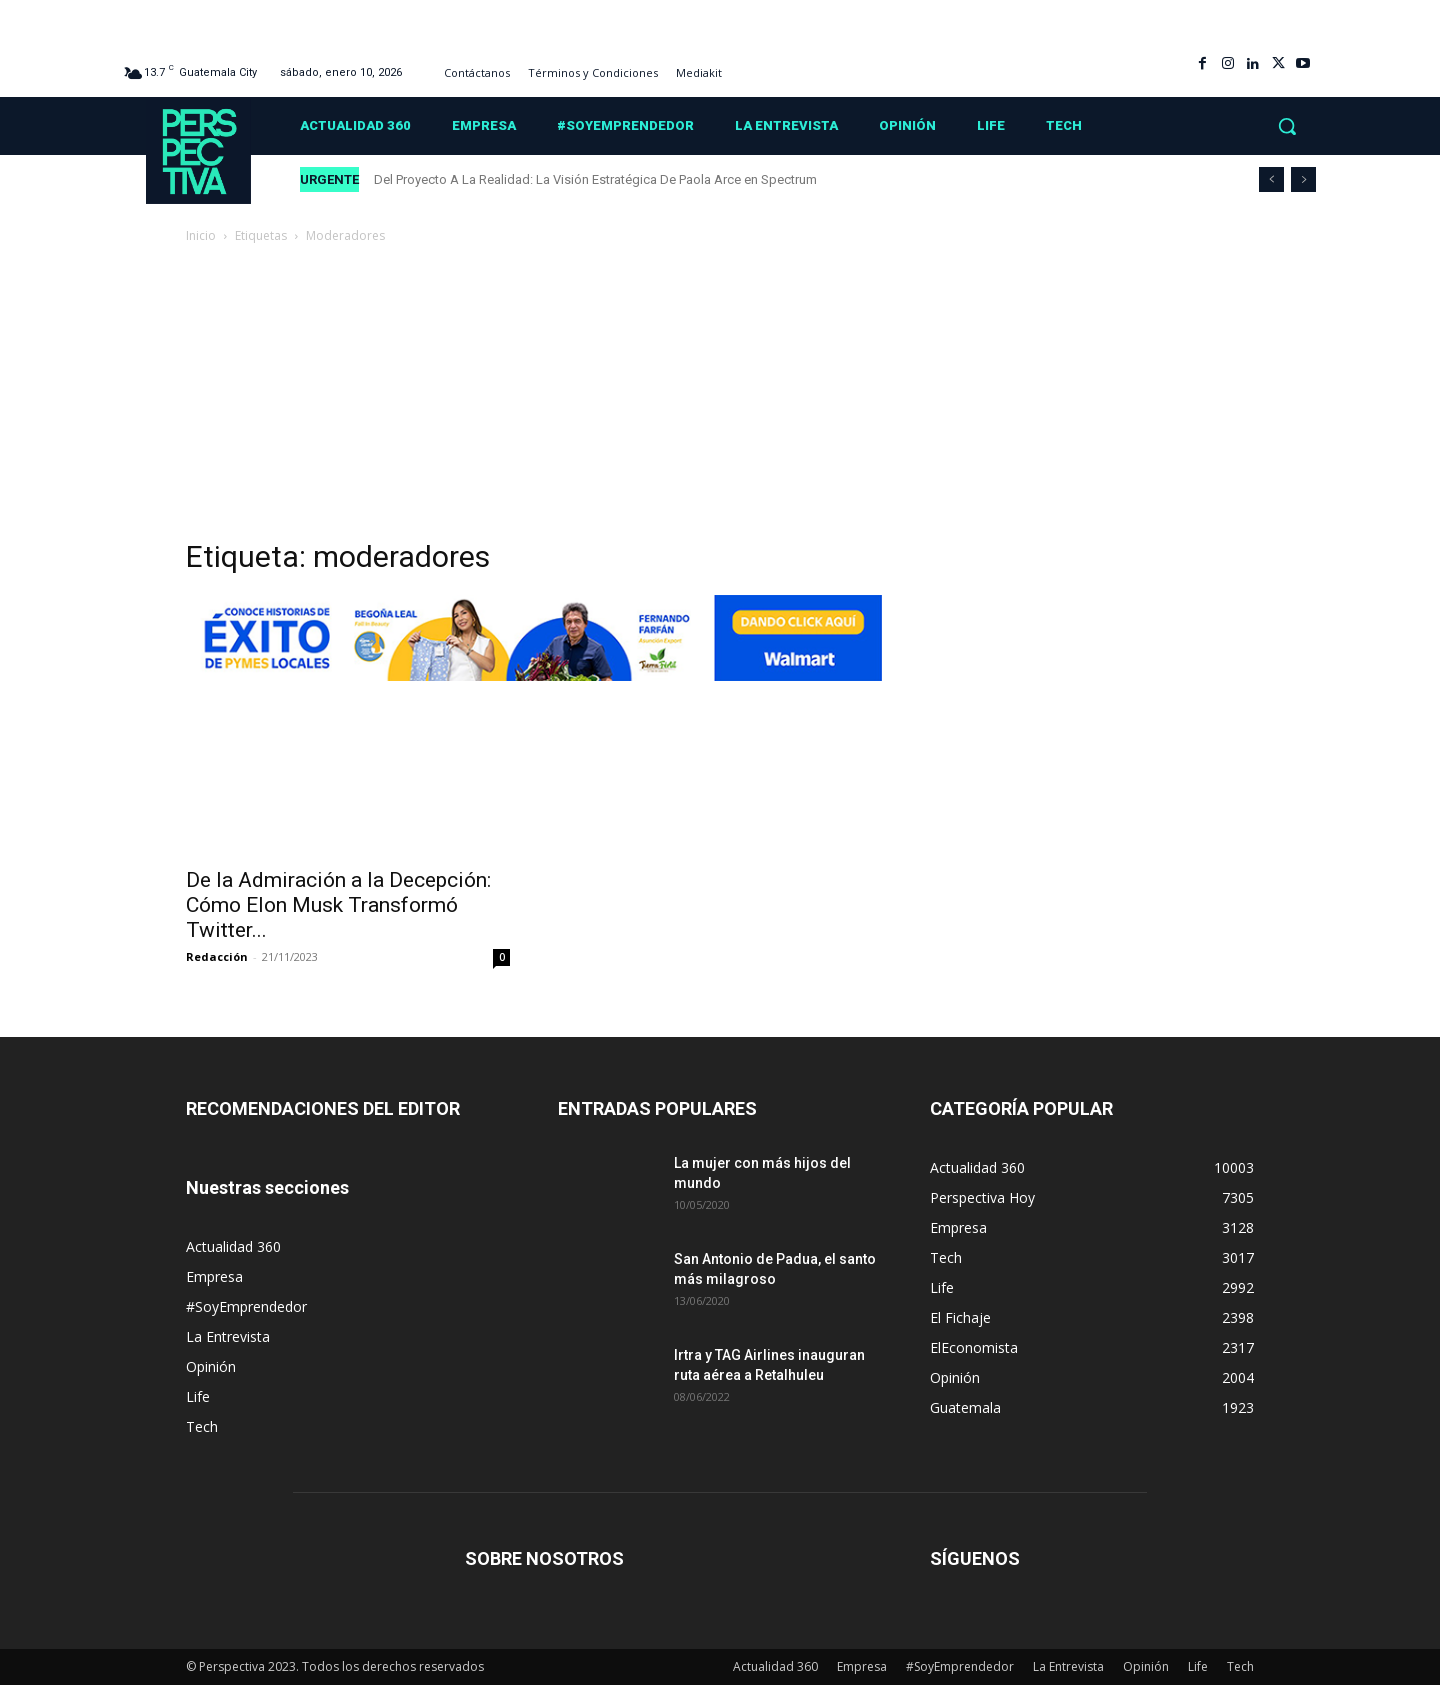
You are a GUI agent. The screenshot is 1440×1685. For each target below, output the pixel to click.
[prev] (1271, 179)
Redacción (217, 956)
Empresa (214, 1276)
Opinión (211, 1366)
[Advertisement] (720, 397)
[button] (1287, 126)
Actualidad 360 (233, 1246)
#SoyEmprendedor (246, 1306)
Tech (202, 1426)
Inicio (201, 235)
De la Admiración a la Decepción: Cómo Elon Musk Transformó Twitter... (338, 905)
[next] (1303, 179)
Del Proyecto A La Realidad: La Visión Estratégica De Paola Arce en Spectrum (595, 179)
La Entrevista (228, 1336)
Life (198, 1396)
